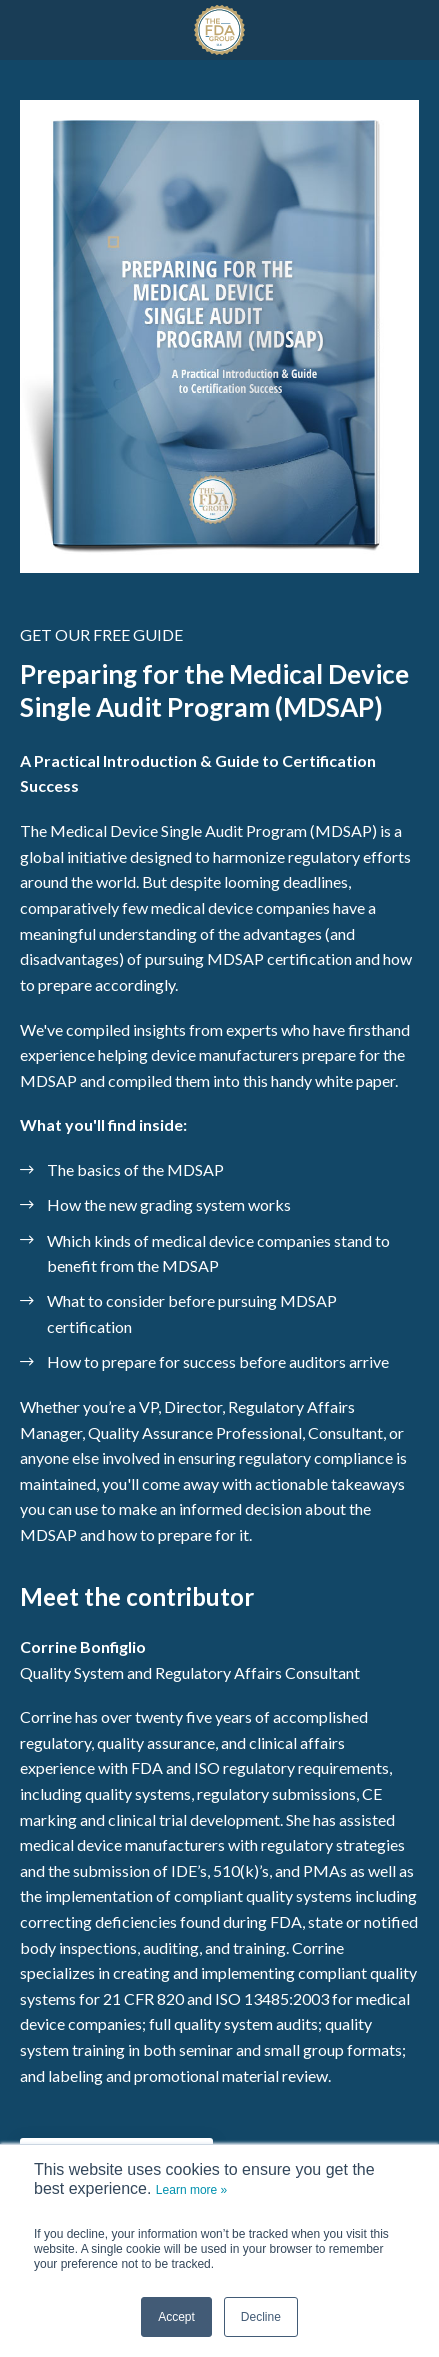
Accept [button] (176, 2317)
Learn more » (191, 2190)
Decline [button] (261, 2317)
